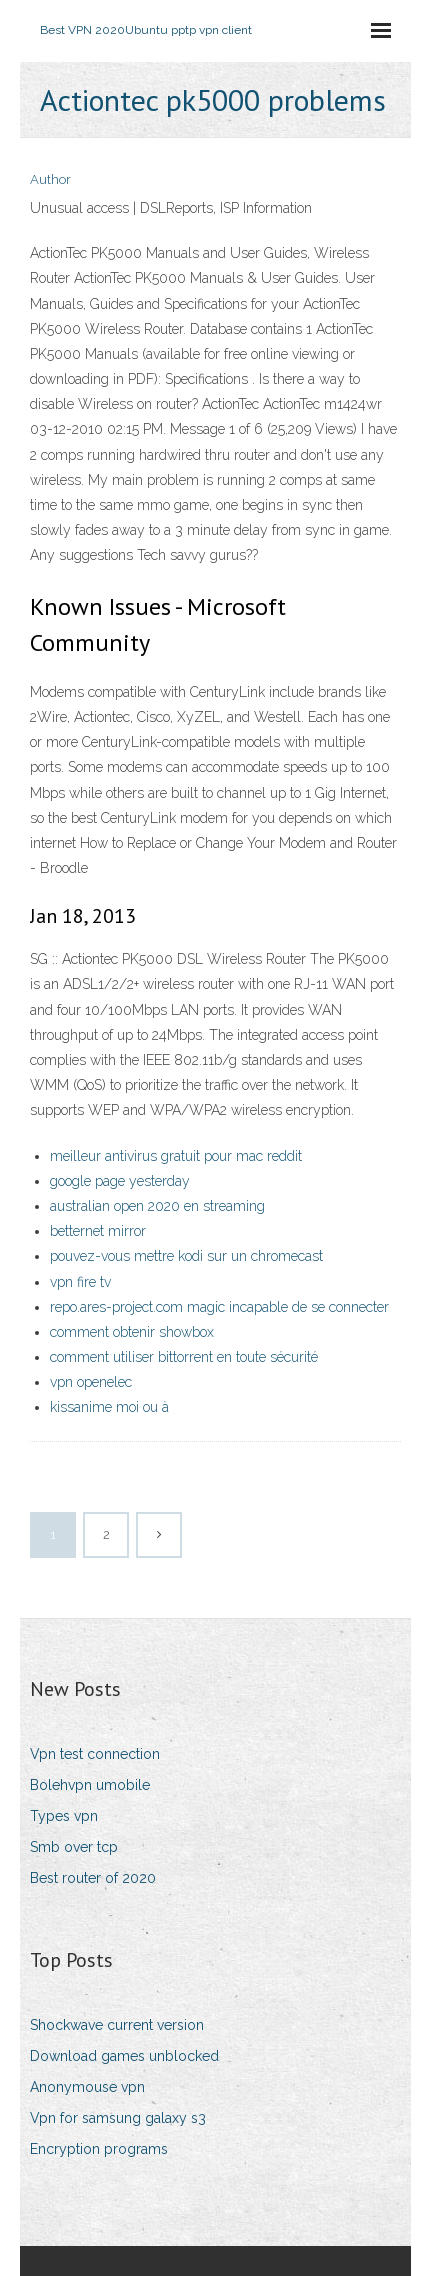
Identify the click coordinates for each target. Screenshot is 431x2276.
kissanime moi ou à (109, 1407)
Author (50, 179)
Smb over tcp (74, 1847)
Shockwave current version (117, 2025)
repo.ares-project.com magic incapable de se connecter (219, 1307)
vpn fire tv (80, 1282)
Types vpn (64, 1816)
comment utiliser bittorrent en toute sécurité (184, 1357)
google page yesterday (120, 1181)
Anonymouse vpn (87, 2087)
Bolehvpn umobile (90, 1785)
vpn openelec (91, 1382)
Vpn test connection (95, 1754)
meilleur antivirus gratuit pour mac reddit (176, 1156)
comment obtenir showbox (132, 1332)
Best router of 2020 (93, 1878)
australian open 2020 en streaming (157, 1206)
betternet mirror (98, 1231)
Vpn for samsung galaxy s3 (118, 2118)
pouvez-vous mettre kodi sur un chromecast (186, 1256)
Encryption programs (99, 2149)
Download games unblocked (124, 2056)
